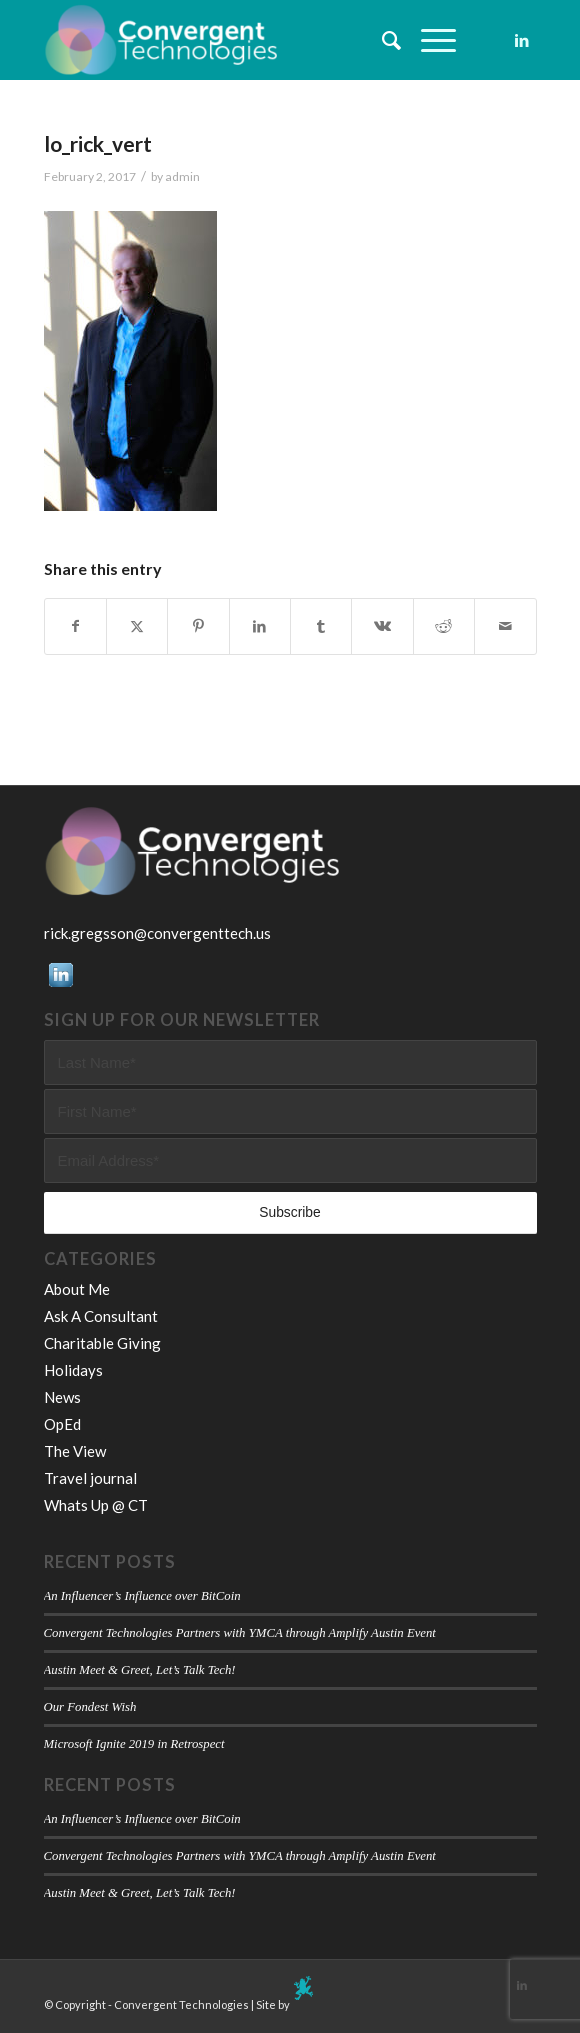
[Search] (381, 40)
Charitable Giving (102, 1343)
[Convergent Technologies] (241, 40)
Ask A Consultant (101, 1316)
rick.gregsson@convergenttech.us (157, 933)
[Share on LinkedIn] (260, 626)
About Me (77, 1289)
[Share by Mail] (505, 626)
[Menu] (428, 40)
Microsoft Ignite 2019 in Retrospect (134, 1744)
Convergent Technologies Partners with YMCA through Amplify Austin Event (240, 1633)
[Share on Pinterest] (198, 626)
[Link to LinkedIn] (522, 40)
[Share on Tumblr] (321, 626)
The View (75, 1451)
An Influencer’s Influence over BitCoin (142, 1596)
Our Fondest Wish (90, 1707)
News (62, 1397)
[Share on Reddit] (444, 626)
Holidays (73, 1370)
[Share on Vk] (382, 626)
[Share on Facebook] (75, 626)
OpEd (62, 1424)
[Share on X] (137, 626)
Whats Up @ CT (96, 1505)
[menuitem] (381, 40)
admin (182, 176)
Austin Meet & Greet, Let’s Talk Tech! (140, 1670)
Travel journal (90, 1478)
